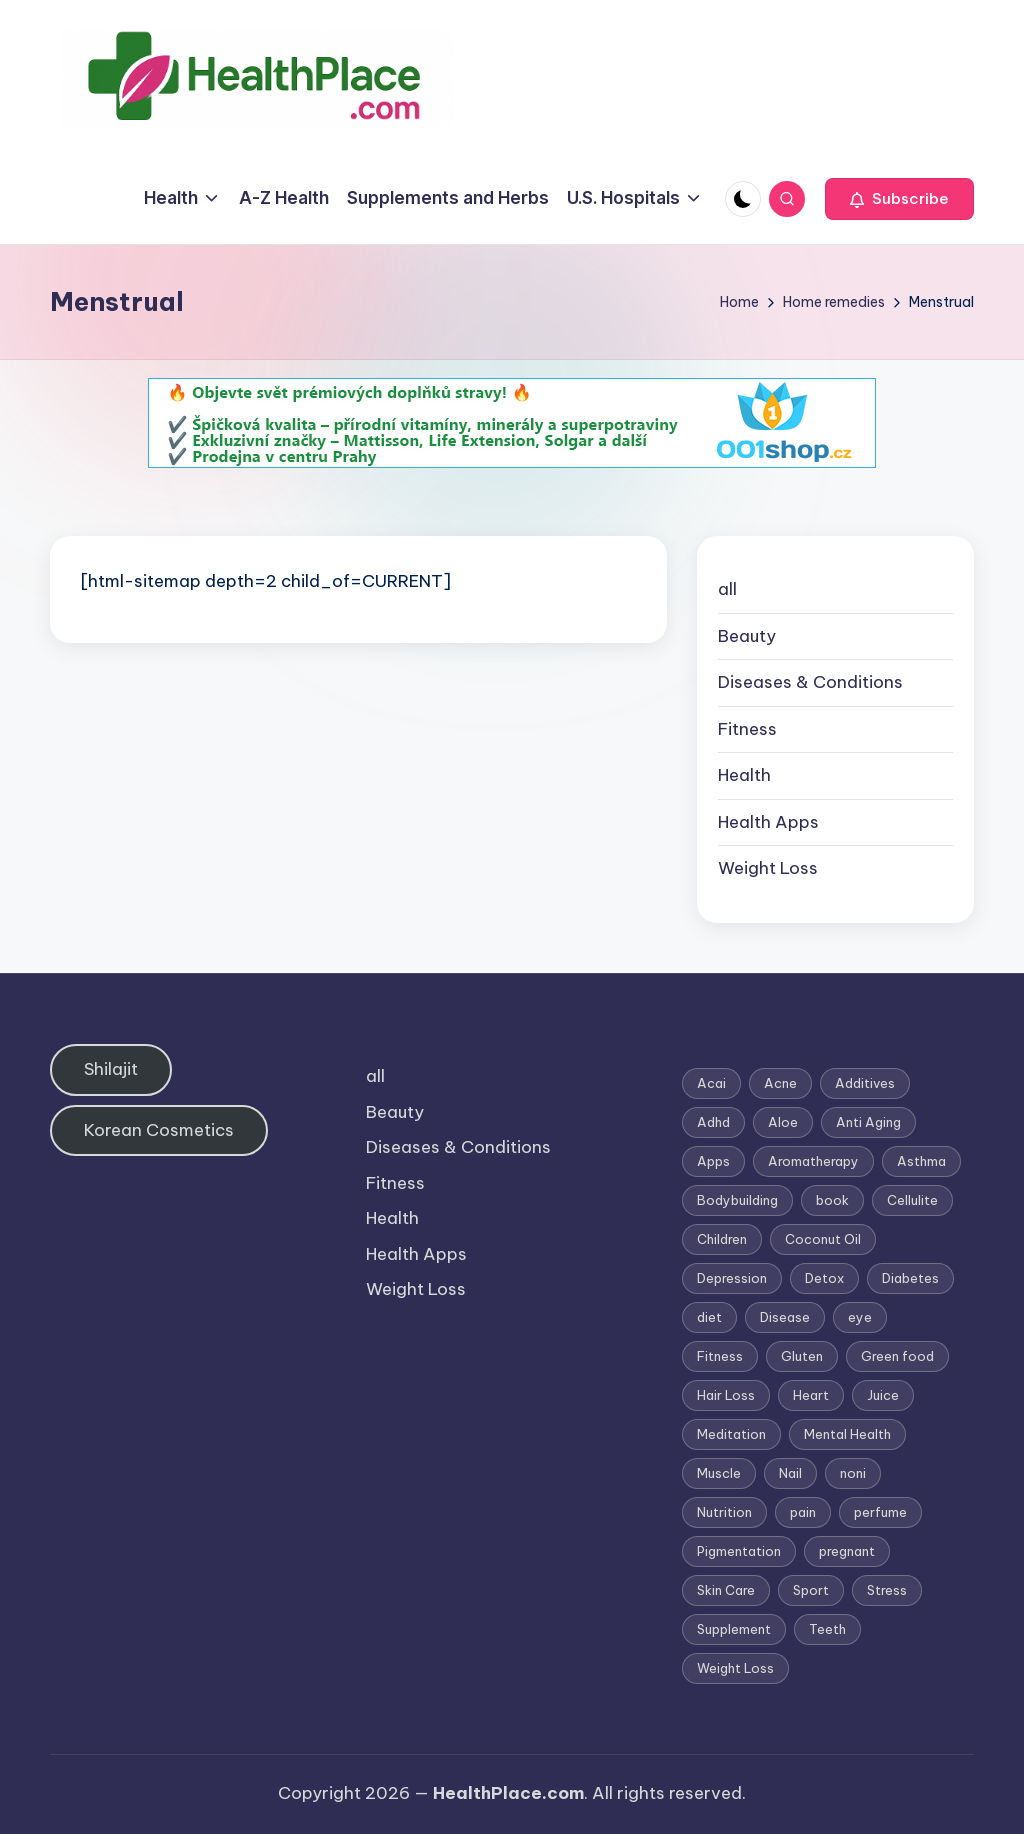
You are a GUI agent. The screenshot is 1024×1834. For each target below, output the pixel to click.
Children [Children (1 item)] (722, 1239)
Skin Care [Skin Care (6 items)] (726, 1590)
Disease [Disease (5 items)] (785, 1317)
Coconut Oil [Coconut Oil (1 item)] (823, 1239)
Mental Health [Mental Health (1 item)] (847, 1434)
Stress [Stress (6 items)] (887, 1590)
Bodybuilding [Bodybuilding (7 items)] (737, 1200)
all (727, 589)
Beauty (747, 636)
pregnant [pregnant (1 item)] (847, 1551)
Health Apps (768, 822)
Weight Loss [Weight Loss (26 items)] (735, 1668)
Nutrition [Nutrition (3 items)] (724, 1512)
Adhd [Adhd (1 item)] (713, 1122)
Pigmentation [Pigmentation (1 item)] (739, 1551)
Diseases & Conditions (810, 682)
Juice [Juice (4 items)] (883, 1395)
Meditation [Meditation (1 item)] (731, 1434)
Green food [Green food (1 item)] (897, 1356)
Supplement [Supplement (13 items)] (734, 1629)
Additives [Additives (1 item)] (865, 1083)
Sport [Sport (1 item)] (811, 1590)
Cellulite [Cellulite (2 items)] (912, 1200)
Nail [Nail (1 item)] (790, 1473)
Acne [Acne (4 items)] (780, 1083)
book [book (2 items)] (832, 1200)
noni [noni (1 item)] (853, 1473)
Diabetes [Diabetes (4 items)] (910, 1278)
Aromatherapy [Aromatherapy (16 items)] (813, 1161)
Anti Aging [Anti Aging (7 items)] (868, 1122)
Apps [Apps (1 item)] (713, 1161)
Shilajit (111, 1069)
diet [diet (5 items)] (709, 1317)
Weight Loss (768, 868)
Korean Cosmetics (159, 1130)
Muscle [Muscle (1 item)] (719, 1473)
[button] (899, 199)
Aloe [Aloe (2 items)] (783, 1122)
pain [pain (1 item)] (803, 1512)
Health (744, 775)
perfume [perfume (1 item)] (880, 1512)
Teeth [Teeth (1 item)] (827, 1629)
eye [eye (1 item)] (860, 1317)
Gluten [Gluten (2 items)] (802, 1356)
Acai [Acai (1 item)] (711, 1083)
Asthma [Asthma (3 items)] (921, 1161)
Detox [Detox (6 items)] (824, 1278)
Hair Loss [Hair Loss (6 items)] (726, 1395)
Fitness (747, 729)
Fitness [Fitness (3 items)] (720, 1356)
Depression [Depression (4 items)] (732, 1278)
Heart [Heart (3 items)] (811, 1395)
